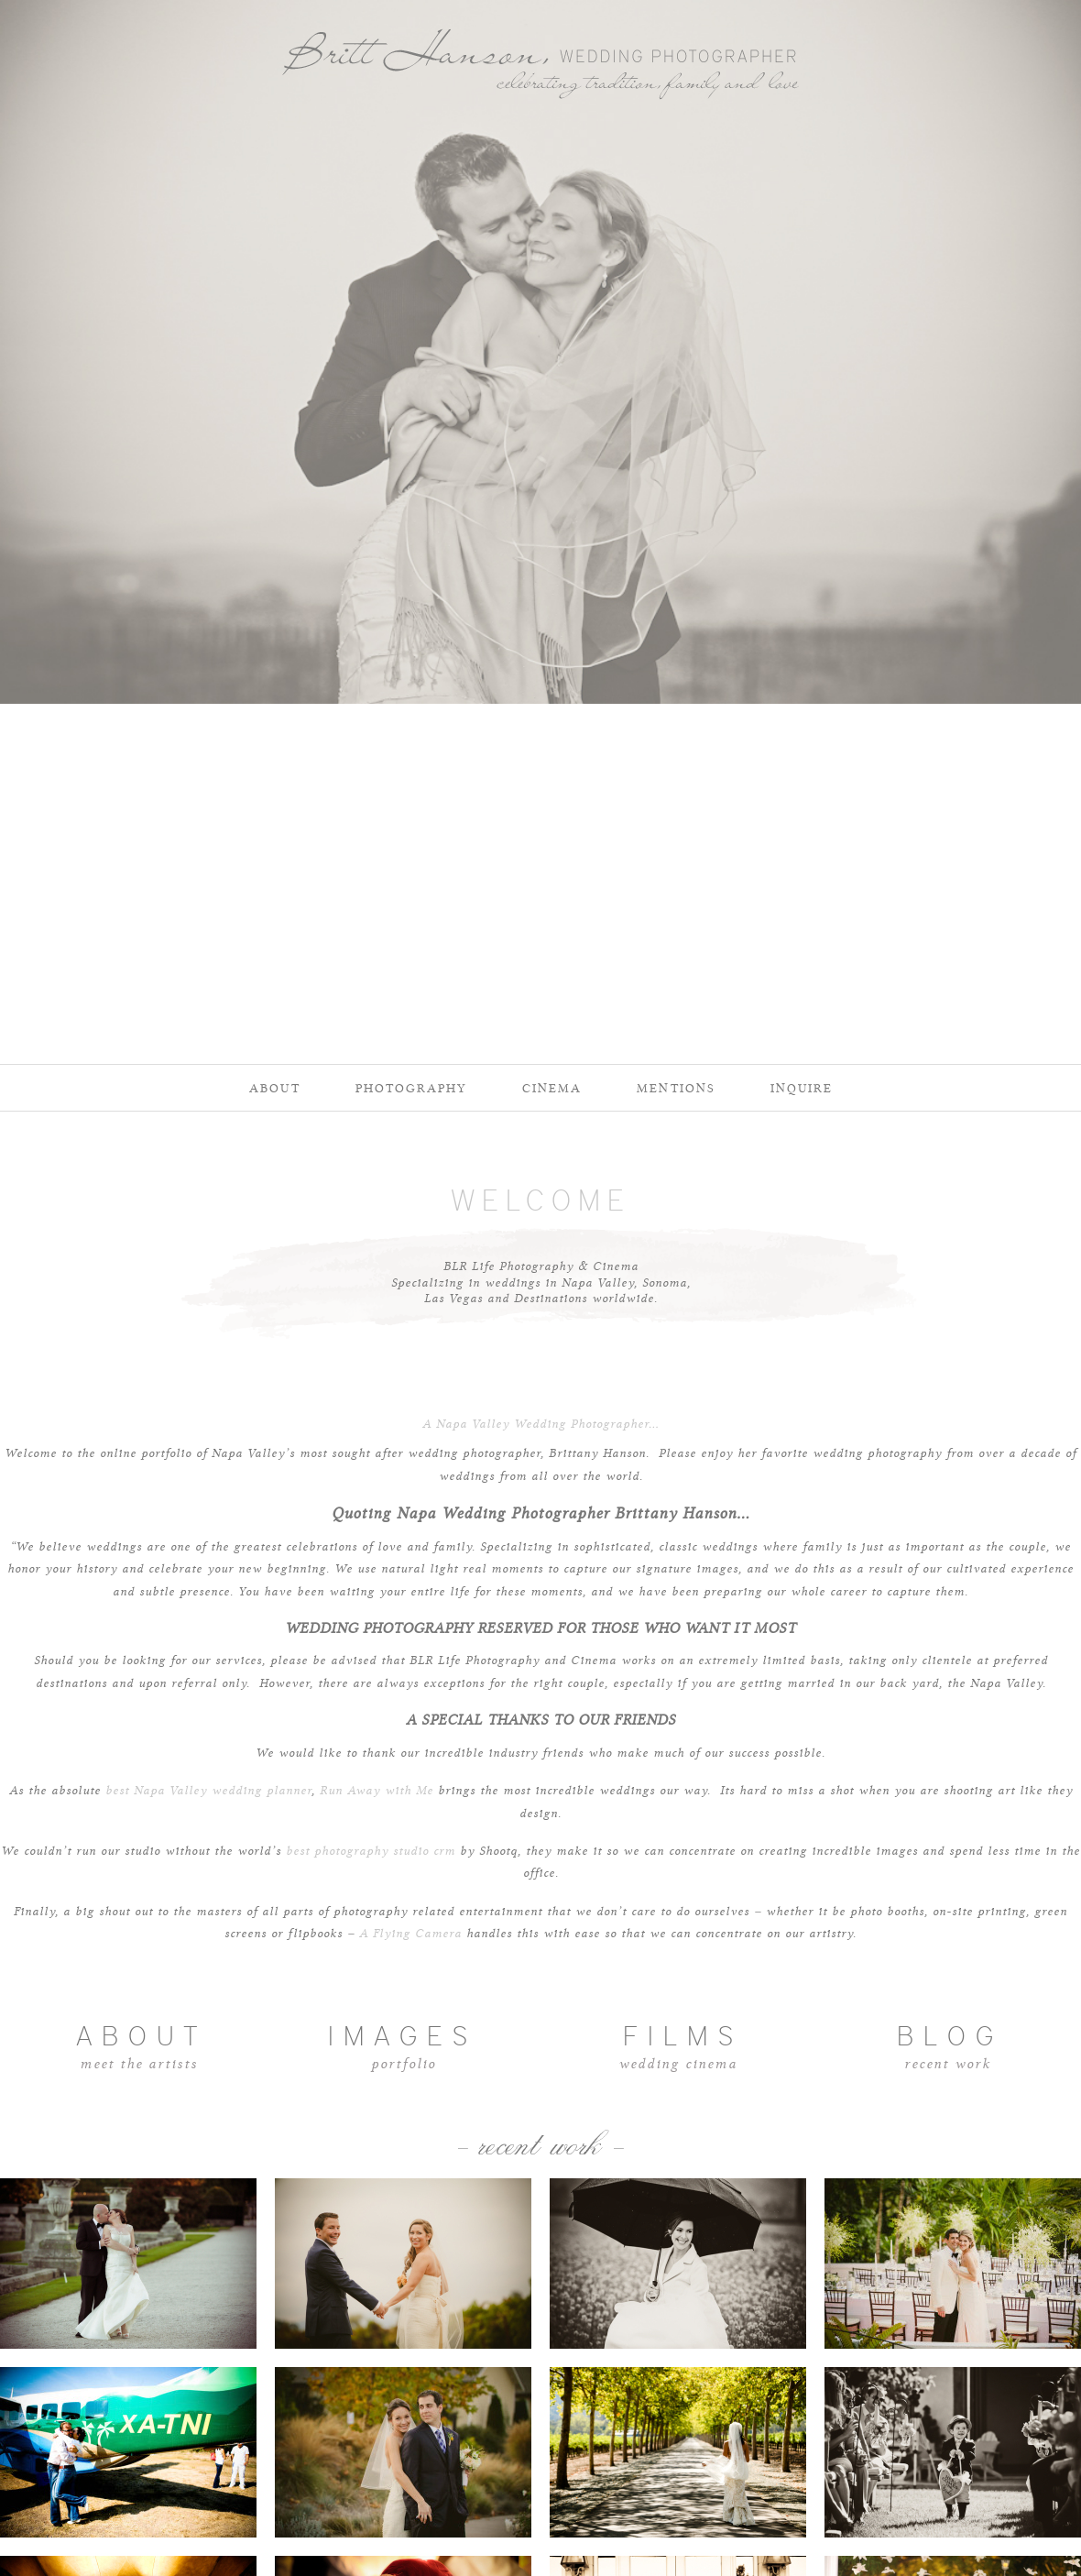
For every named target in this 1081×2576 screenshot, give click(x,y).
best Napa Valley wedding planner (208, 1790)
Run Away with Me (376, 1790)
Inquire (801, 1087)
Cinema (552, 1087)
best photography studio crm (370, 1851)
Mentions (676, 1087)
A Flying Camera (410, 1933)
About (274, 1087)
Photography (411, 1087)
